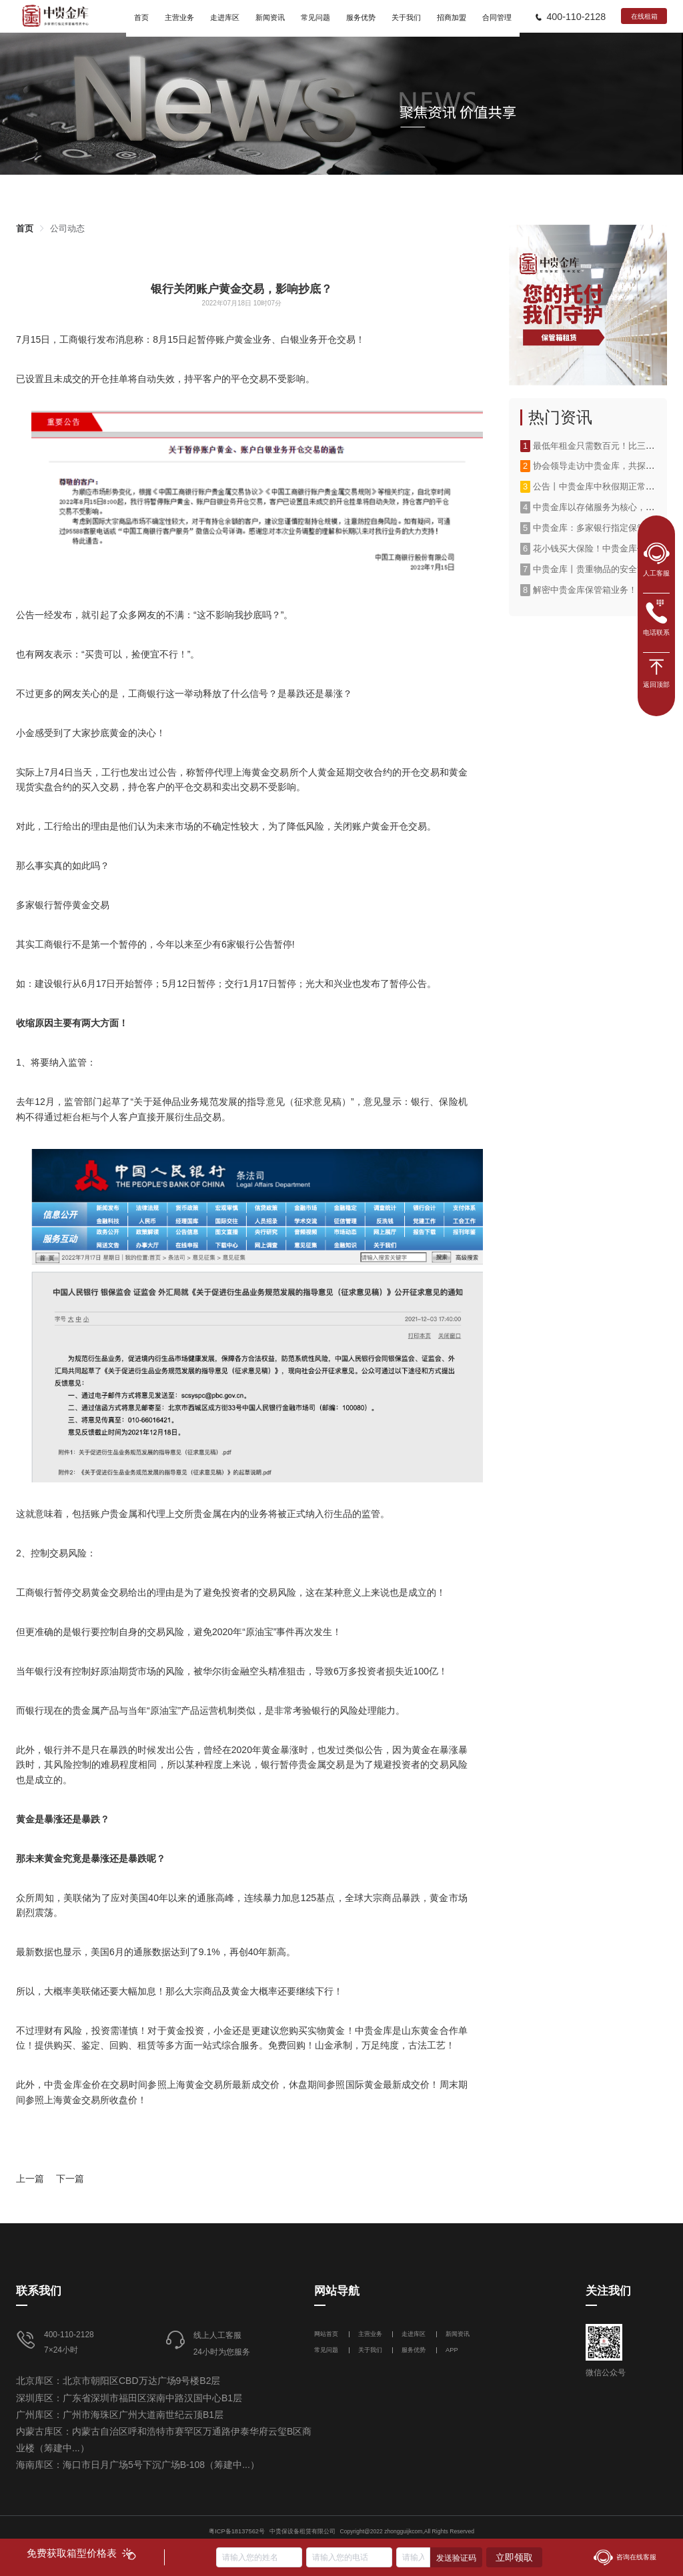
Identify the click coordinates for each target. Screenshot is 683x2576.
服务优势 (414, 2350)
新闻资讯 (458, 2334)
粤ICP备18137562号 (237, 2531)
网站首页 (327, 2334)
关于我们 (370, 2350)
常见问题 (326, 2350)
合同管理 (497, 17)
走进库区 (415, 2334)
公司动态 (67, 228)
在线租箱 (644, 16)
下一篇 (70, 2178)
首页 (24, 228)
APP (452, 2350)
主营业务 (370, 2334)
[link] (24, 228)
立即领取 (514, 2557)
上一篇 (30, 2178)
